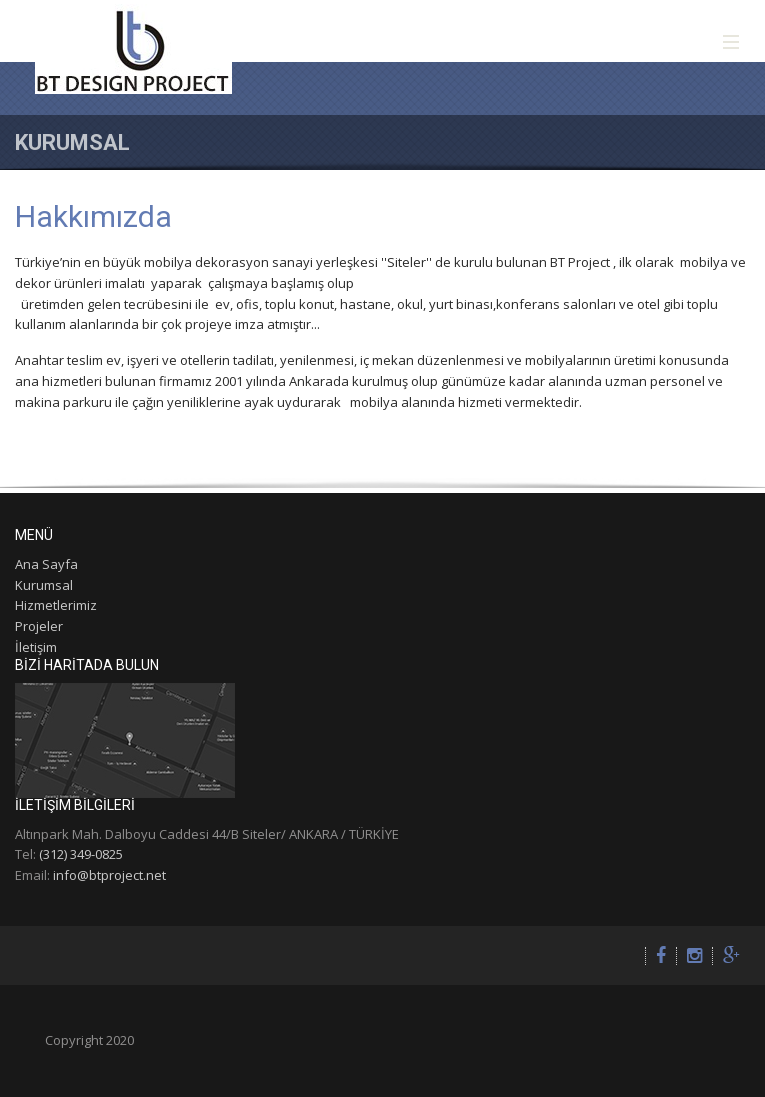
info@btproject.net (109, 875)
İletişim (36, 647)
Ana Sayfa (46, 564)
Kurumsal (44, 585)
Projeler (39, 626)
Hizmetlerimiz (56, 605)
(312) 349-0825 (81, 854)
